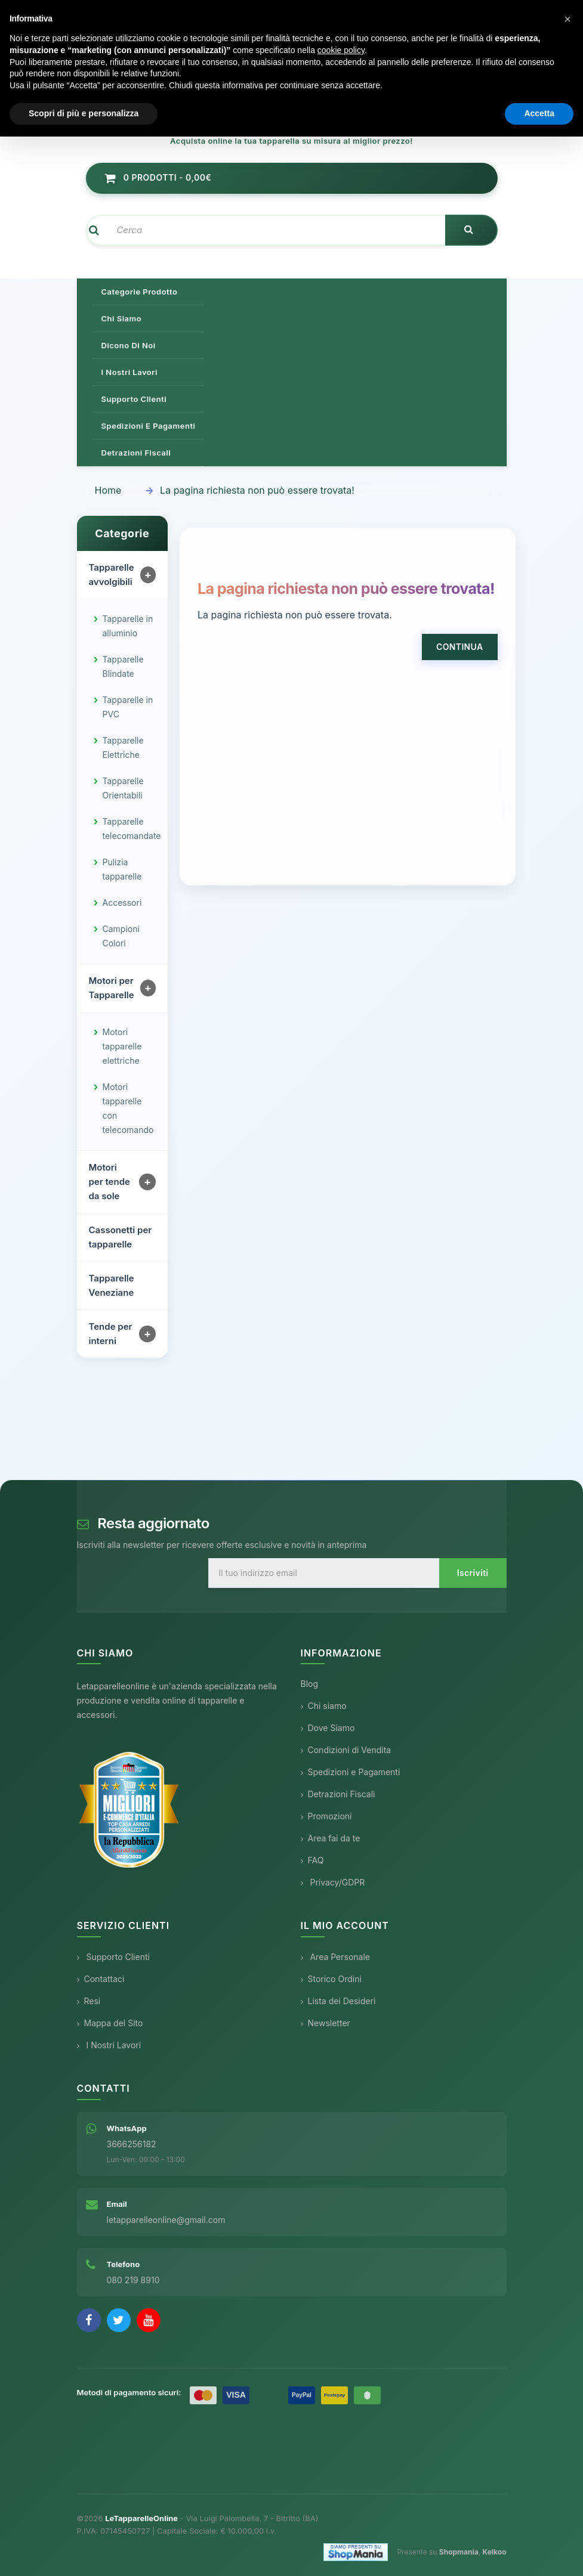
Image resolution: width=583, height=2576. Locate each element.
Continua (459, 647)
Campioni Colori (121, 936)
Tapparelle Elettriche (123, 748)
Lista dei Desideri (338, 2001)
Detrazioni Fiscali (136, 452)
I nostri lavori (129, 372)
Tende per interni (110, 1334)
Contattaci (101, 1979)
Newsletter (325, 2023)
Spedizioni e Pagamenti (350, 1772)
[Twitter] (119, 2320)
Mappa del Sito (110, 2023)
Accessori (122, 903)
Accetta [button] (539, 113)
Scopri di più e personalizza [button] (83, 113)
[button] (567, 19)
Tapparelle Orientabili (123, 788)
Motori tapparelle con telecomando (128, 1108)
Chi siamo (121, 318)
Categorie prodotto (139, 291)
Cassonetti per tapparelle (120, 1237)
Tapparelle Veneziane (111, 1286)
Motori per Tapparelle (111, 988)
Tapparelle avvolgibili (111, 575)
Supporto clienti (134, 399)
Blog (310, 1684)
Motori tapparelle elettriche (122, 1046)
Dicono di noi (128, 345)
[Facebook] (89, 2320)
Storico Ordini (331, 1979)
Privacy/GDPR (333, 1883)
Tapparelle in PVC (128, 707)
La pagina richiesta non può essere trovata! (257, 490)
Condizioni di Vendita (346, 1750)
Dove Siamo (328, 1728)
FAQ (312, 1861)
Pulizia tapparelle (122, 869)
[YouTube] (149, 2320)
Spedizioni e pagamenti (148, 426)
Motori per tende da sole (109, 1182)
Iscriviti (473, 1573)
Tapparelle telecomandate (132, 829)
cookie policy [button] (341, 50)
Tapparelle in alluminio (128, 626)
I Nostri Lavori (109, 2045)
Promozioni (326, 1817)
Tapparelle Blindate (123, 667)
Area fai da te (330, 1839)
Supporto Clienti (113, 1957)
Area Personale (336, 1957)
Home (108, 490)
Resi (89, 2001)
